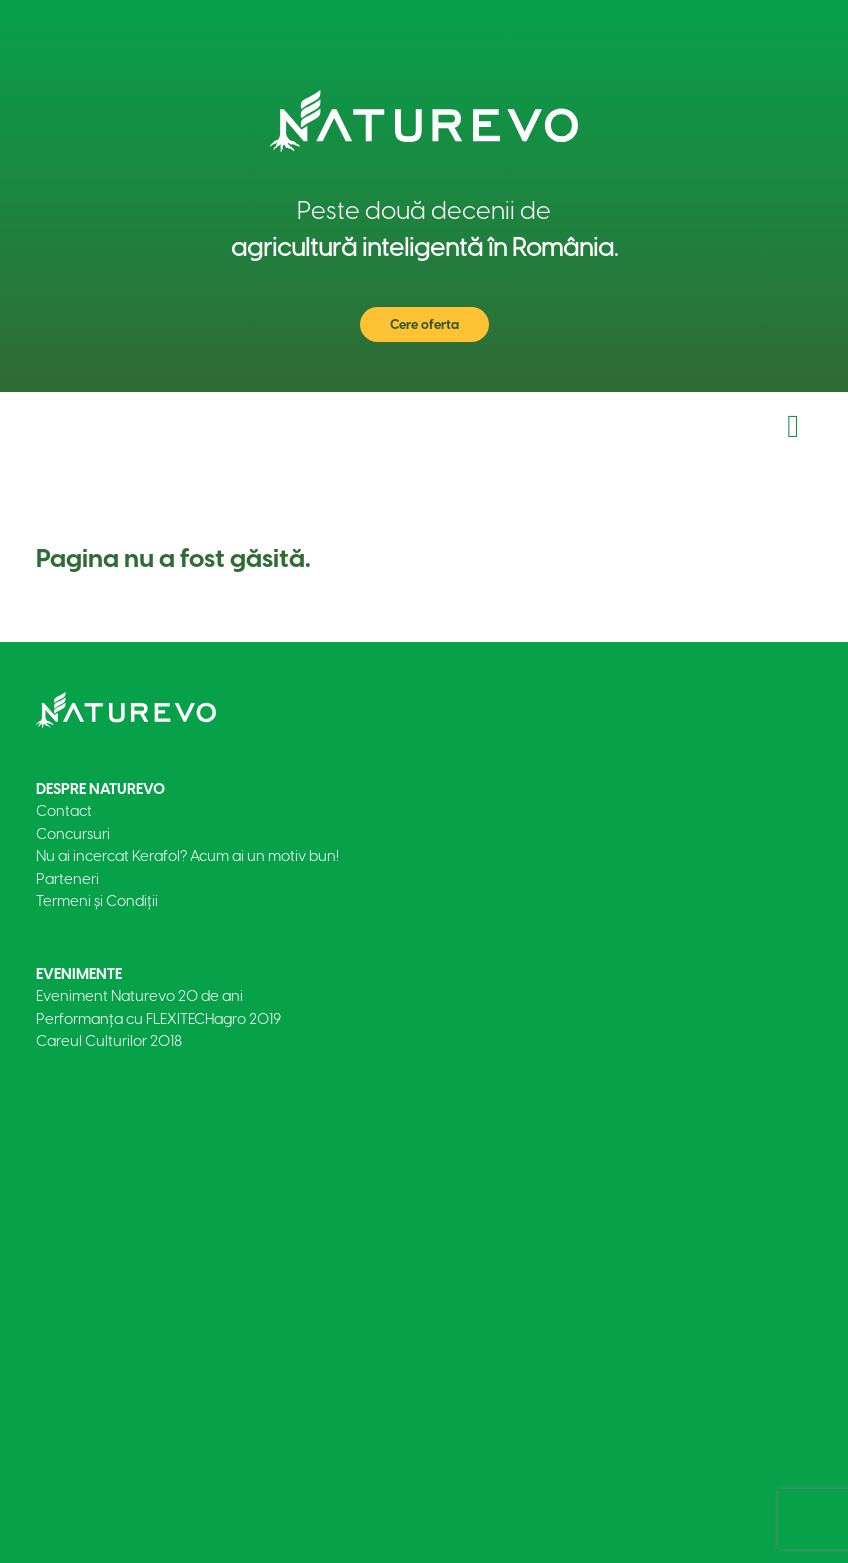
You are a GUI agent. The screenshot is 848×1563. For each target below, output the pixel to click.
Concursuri (73, 834)
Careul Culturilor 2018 (109, 1041)
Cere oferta (424, 324)
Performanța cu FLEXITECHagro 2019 (158, 1019)
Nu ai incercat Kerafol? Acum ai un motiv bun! (187, 856)
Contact (64, 811)
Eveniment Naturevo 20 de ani (139, 996)
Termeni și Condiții (97, 901)
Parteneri (67, 879)
